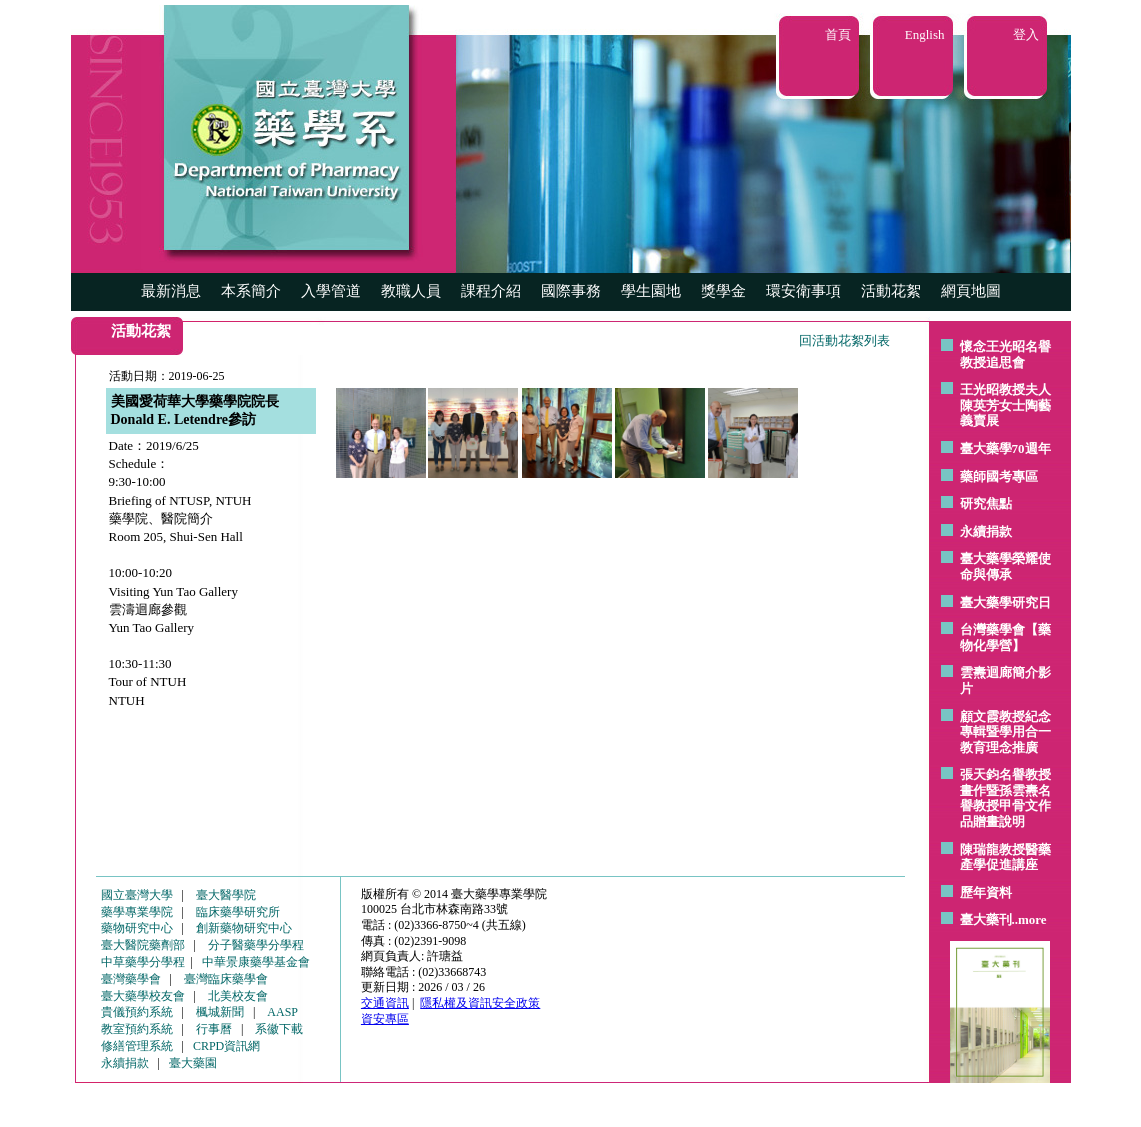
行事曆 (214, 1029)
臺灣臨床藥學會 (226, 979)
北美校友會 (238, 996)
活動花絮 (891, 291)
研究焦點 (986, 503)
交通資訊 (385, 1003)
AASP (282, 1012)
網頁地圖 (971, 291)
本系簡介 (251, 291)
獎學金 (723, 291)
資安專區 (385, 1019)
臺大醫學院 (226, 895)
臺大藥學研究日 (1005, 602)
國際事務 (571, 291)
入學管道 (331, 291)
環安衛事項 (803, 291)
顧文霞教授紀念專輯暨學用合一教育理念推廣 (1005, 732)
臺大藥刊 (986, 919)
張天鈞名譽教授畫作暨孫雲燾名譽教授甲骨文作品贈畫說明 (1005, 798)
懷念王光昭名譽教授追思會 (1005, 354)
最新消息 (171, 291)
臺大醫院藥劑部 (143, 945)
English (925, 34)
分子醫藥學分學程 (256, 945)
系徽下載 (279, 1029)
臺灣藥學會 (131, 979)
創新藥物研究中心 (244, 928)
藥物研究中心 (137, 928)
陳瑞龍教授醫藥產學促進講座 (1005, 857)
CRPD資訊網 (226, 1046)
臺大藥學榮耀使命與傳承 (1005, 566)
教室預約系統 (137, 1029)
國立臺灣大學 (137, 895)
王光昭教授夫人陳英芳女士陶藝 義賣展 (1005, 405)
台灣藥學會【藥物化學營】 (1005, 637)
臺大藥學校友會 (143, 996)
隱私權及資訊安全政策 (480, 1003)
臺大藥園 (193, 1063)
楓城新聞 (220, 1012)
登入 (1026, 34)
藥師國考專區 (999, 476)
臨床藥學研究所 (238, 912)
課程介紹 (491, 291)
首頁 (838, 34)
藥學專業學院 (137, 912)
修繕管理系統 (137, 1046)
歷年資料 (986, 892)
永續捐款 (986, 531)
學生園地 (651, 291)
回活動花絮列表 (844, 340)
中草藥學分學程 (143, 962)
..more (1029, 919)
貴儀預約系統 (137, 1012)
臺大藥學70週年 (1005, 448)
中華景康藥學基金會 (256, 962)
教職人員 (411, 291)
